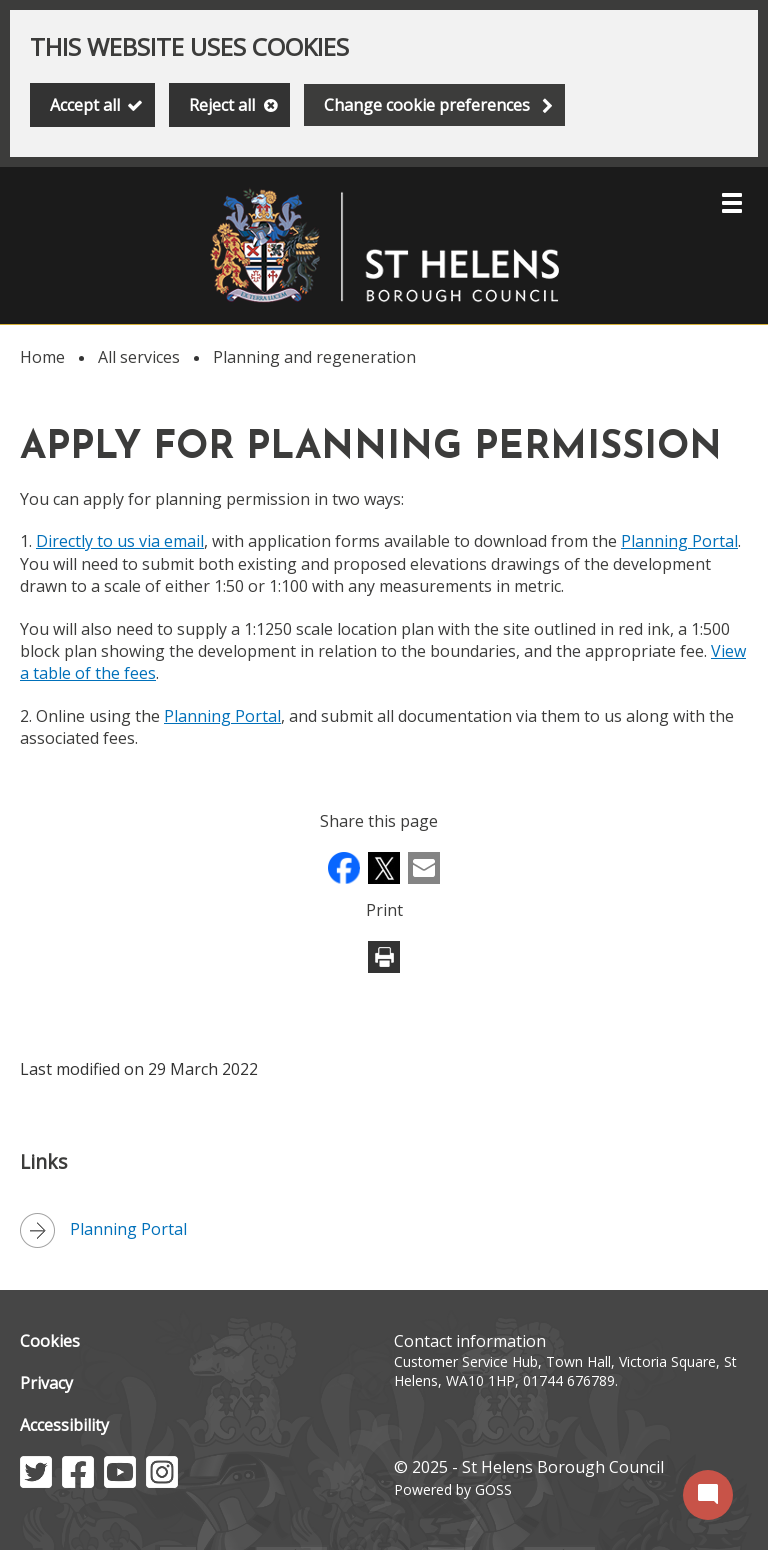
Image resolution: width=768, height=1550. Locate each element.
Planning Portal (679, 541)
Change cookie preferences (427, 105)
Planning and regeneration (314, 357)
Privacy (46, 1383)
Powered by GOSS (453, 1489)
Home (42, 357)
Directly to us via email (120, 541)
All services (139, 357)
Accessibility (64, 1425)
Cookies (50, 1341)
